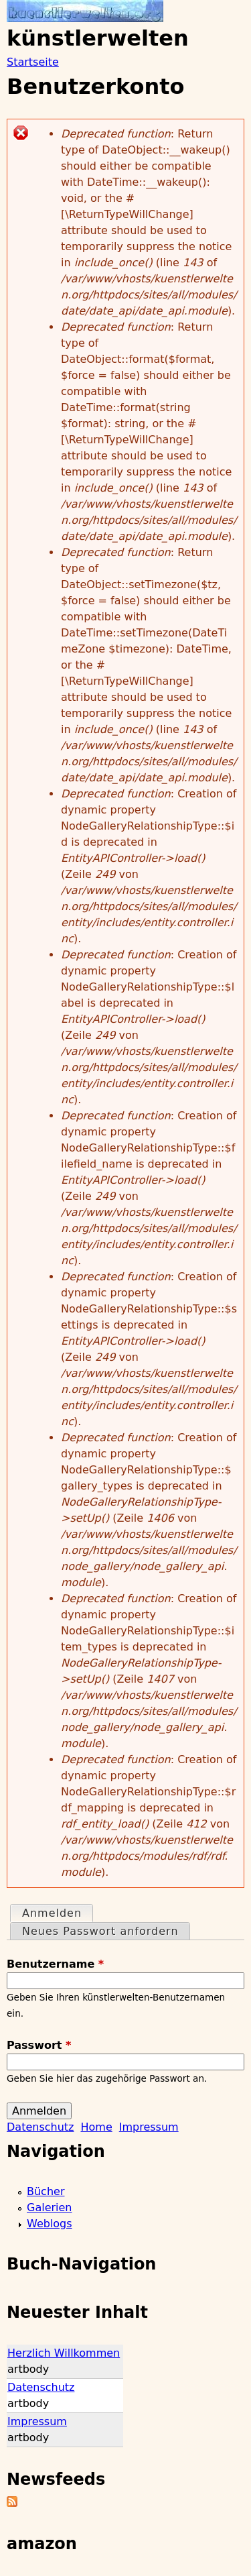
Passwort (39, 2045)
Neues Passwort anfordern (100, 1931)
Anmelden (57, 1912)
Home (96, 2127)
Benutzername (55, 1964)
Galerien (49, 2207)
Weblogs (49, 2223)
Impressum (149, 2127)
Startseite (33, 62)
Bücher (45, 2191)
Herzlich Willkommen (63, 2353)
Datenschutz (40, 2127)
